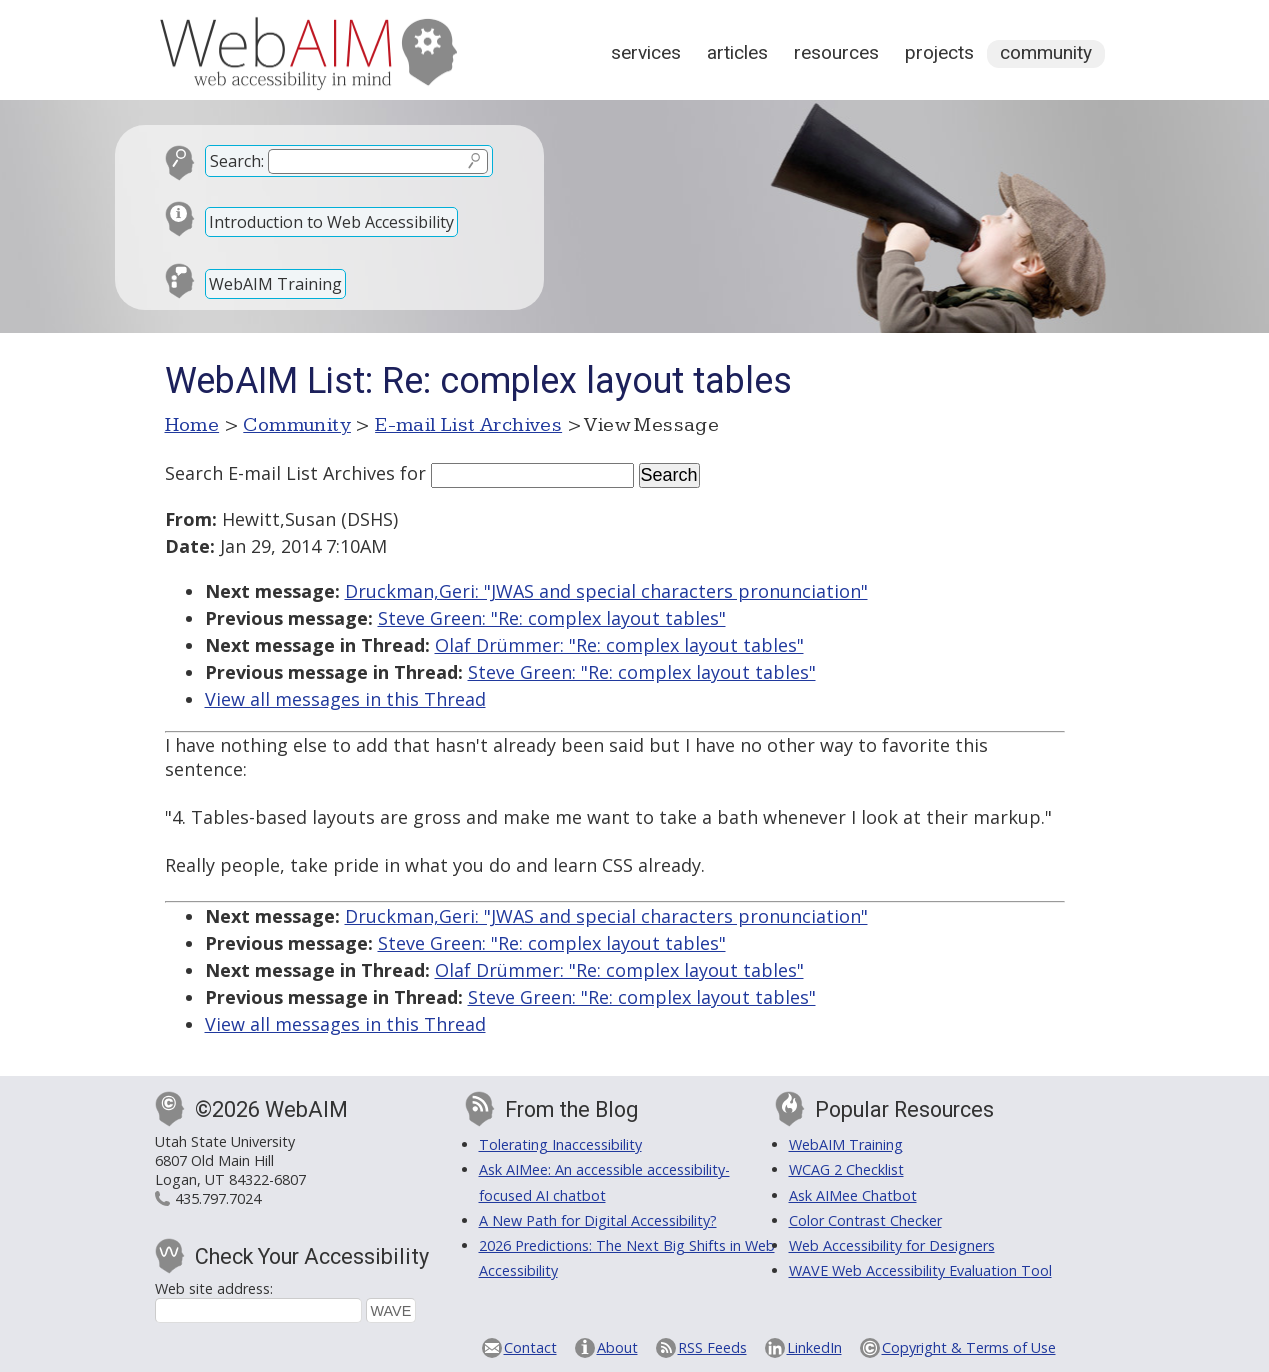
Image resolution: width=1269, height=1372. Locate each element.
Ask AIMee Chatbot (853, 1195)
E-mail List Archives (468, 425)
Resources (836, 52)
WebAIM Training (275, 284)
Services (646, 52)
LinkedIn (814, 1347)
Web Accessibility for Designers (892, 1245)
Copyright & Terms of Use (969, 1347)
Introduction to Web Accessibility (331, 222)
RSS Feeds (712, 1347)
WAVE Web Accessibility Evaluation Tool (920, 1270)
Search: (237, 161)
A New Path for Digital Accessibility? (598, 1220)
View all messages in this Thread (345, 699)
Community (1046, 52)
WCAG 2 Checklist (846, 1169)
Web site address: (214, 1288)
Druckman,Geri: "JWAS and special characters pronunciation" (606, 591)
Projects (939, 52)
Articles (737, 52)
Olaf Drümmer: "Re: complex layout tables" (619, 645)
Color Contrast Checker (865, 1220)
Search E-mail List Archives (280, 473)
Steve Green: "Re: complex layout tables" (552, 618)
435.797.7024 (218, 1198)
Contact (530, 1347)
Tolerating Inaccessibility (560, 1144)
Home (192, 425)
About (617, 1347)
